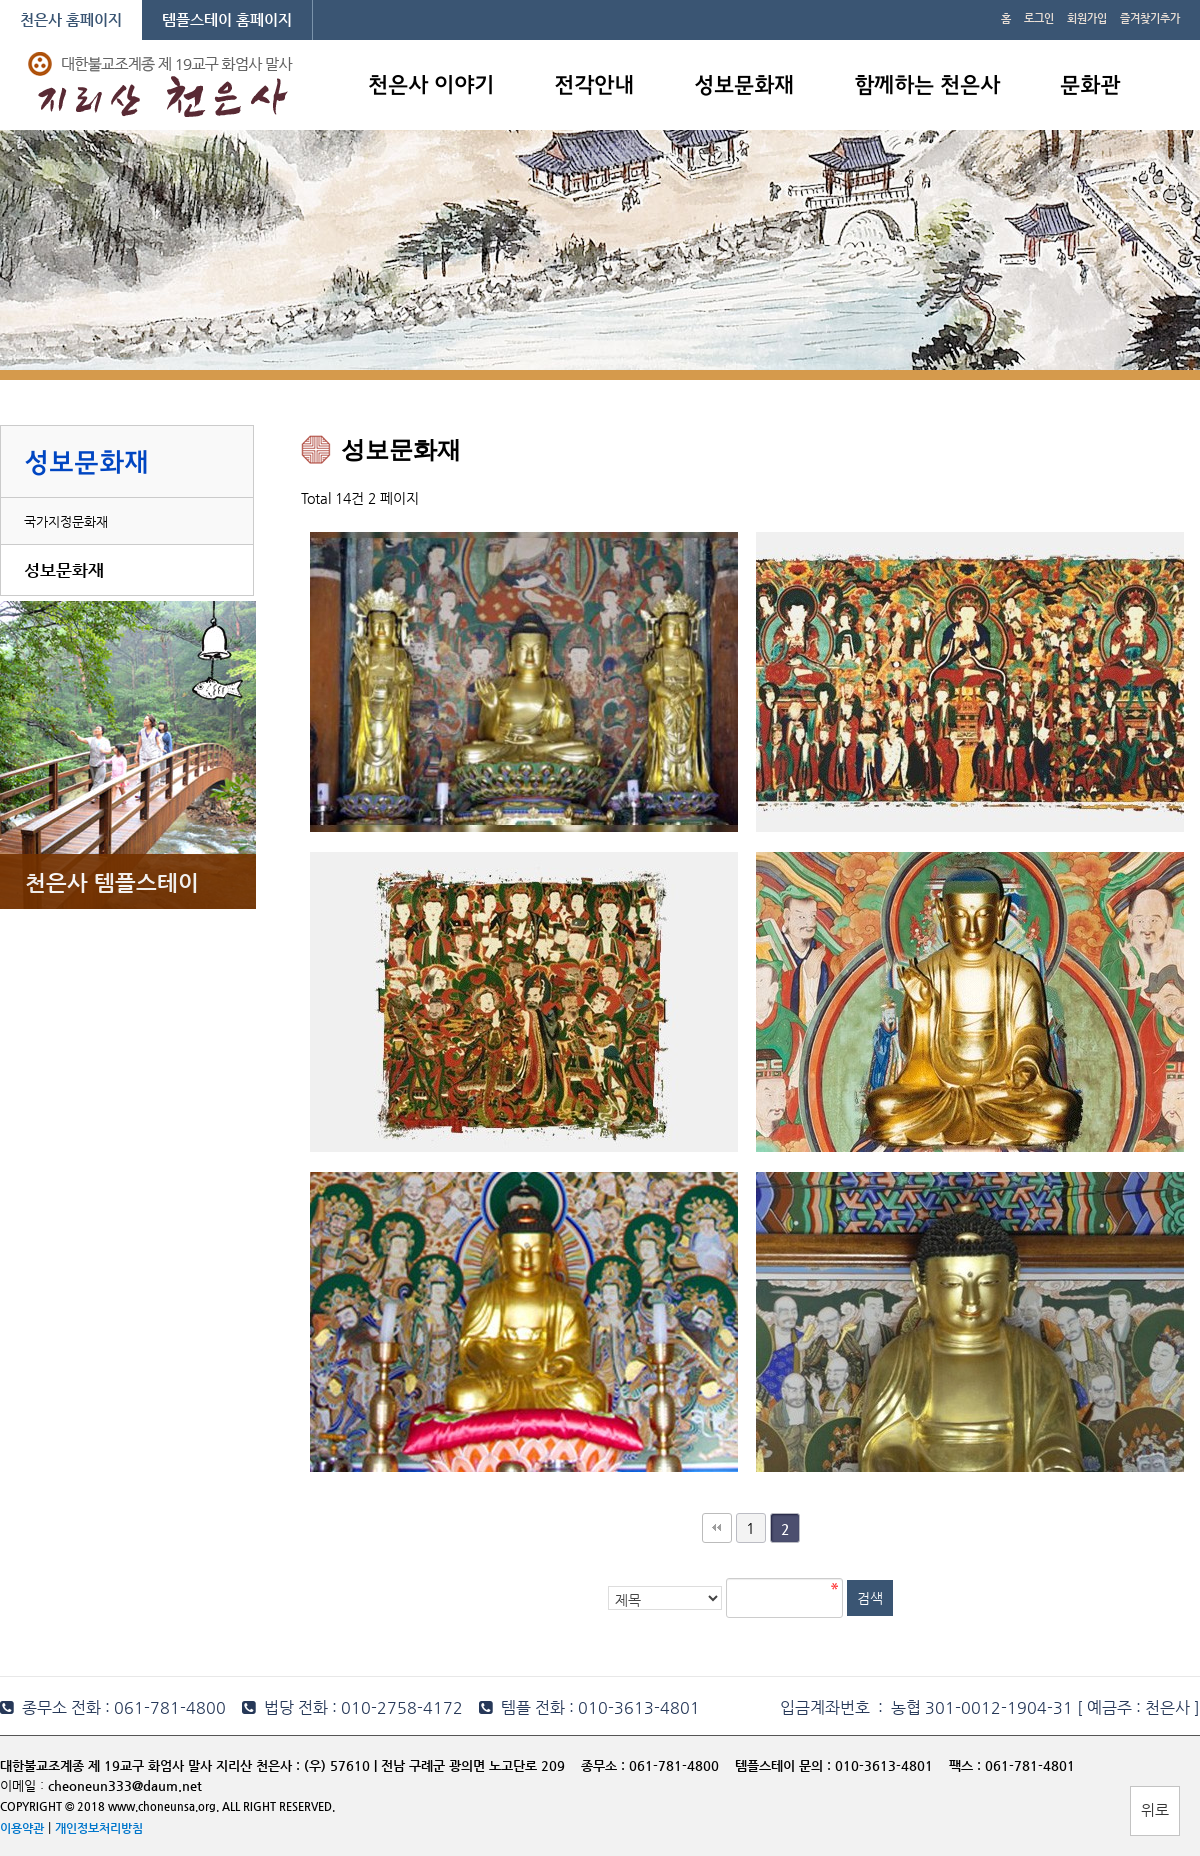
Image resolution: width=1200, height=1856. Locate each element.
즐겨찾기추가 (1150, 18)
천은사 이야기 (431, 86)
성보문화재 (744, 86)
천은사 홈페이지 (71, 19)
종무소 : (605, 1765)
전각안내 (594, 86)
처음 (717, 1528)
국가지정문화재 (66, 521)
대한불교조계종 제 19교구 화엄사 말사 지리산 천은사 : (150, 1765)
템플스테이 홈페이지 (227, 19)
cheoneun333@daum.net (125, 1785)
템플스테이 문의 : (785, 1765)
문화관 (1090, 86)
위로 (1155, 1809)
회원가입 (1087, 18)
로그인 (1039, 18)
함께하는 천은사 (927, 86)
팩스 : (967, 1765)
